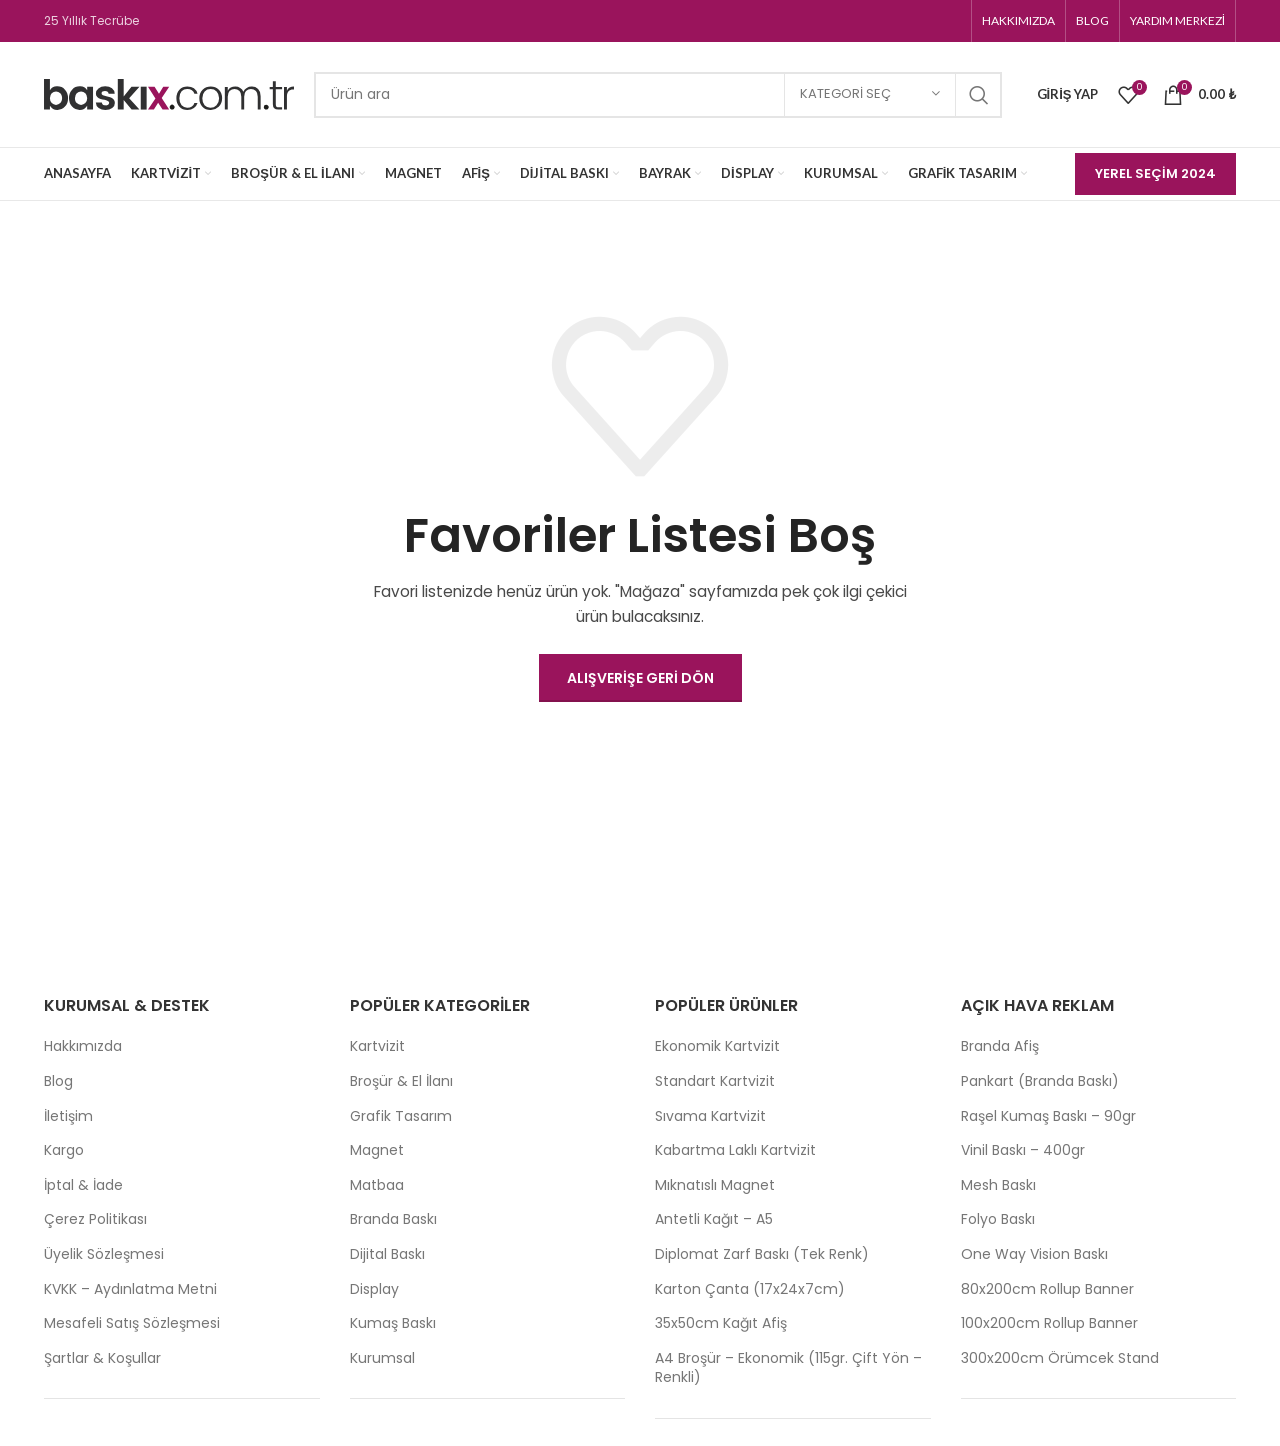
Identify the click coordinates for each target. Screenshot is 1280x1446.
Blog (58, 1081)
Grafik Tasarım (401, 1116)
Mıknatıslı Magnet (715, 1185)
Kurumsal (382, 1358)
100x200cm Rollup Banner (1049, 1323)
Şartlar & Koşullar (102, 1358)
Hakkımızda (83, 1046)
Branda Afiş (1000, 1046)
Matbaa (377, 1185)
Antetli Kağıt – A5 (714, 1219)
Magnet (377, 1150)
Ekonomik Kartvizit (717, 1046)
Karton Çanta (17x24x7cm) (750, 1289)
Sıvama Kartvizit (710, 1116)
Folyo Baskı (998, 1219)
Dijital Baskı (387, 1254)
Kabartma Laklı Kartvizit (735, 1150)
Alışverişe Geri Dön (640, 678)
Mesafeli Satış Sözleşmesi (132, 1323)
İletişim (68, 1116)
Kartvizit (377, 1046)
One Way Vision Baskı (1034, 1254)
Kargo (64, 1150)
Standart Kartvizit (715, 1081)
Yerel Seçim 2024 (1155, 173)
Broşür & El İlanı (401, 1081)
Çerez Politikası (95, 1219)
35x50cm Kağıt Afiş (721, 1323)
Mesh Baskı (998, 1185)
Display (374, 1289)
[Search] (658, 95)
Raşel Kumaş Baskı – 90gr (1048, 1116)
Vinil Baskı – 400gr (1023, 1150)
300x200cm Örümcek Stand (1060, 1358)
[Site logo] (169, 93)
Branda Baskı (393, 1219)
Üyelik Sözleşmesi (104, 1254)
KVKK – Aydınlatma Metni (130, 1289)
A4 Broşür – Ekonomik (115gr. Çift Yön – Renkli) (788, 1368)
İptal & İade (83, 1185)
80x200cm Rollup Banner (1047, 1289)
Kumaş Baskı (393, 1323)
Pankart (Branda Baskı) (1040, 1081)
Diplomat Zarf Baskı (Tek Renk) (762, 1254)
